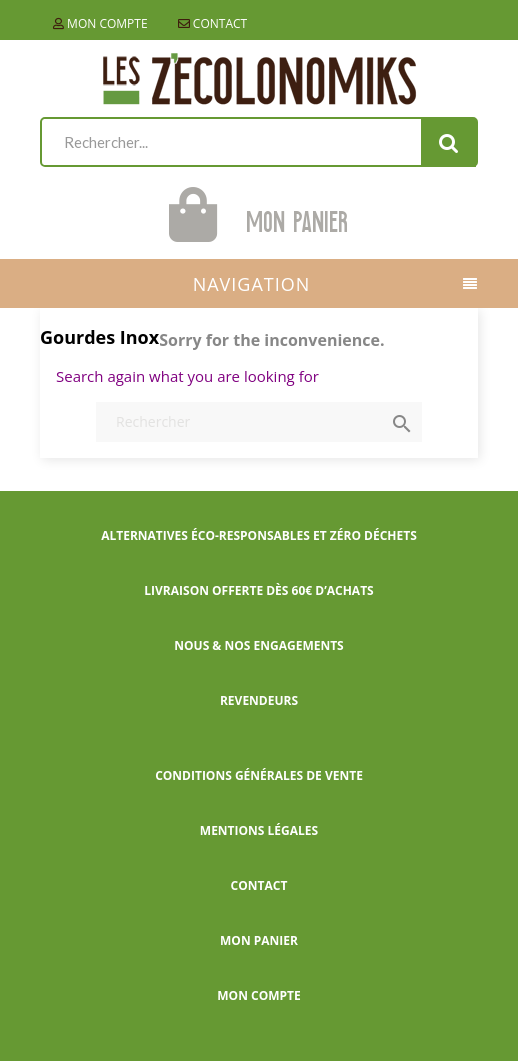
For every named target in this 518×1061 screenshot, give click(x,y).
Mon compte (100, 23)
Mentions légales (259, 830)
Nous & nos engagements (258, 645)
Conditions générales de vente (259, 775)
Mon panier (259, 940)
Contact (212, 23)
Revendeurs (259, 700)
